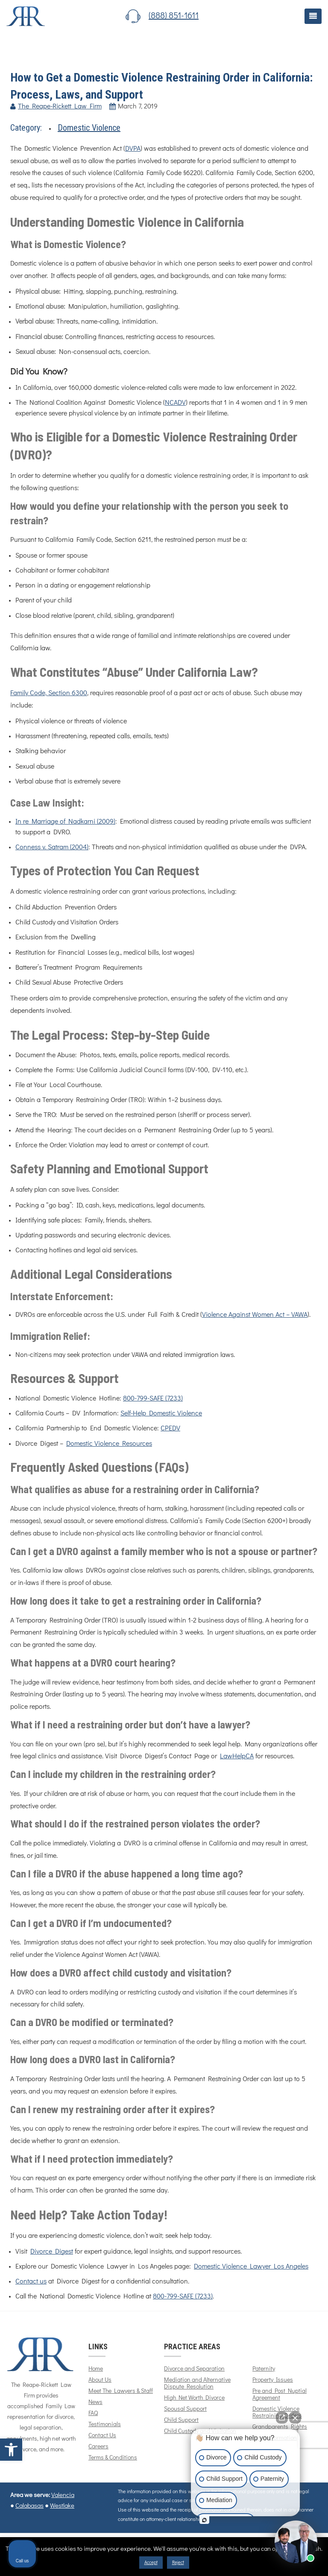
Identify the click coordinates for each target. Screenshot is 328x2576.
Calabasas (29, 2506)
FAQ (93, 2413)
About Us (99, 2380)
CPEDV (170, 1428)
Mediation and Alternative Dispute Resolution (197, 2383)
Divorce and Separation (194, 2369)
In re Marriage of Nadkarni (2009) (65, 821)
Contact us (31, 2281)
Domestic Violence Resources (109, 1443)
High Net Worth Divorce (194, 2398)
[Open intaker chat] (204, 2520)
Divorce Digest (51, 2251)
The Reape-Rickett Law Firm (60, 106)
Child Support (181, 2420)
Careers (98, 2447)
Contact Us (102, 2436)
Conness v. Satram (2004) (51, 847)
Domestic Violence (89, 128)
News (95, 2402)
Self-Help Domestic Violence (161, 1413)
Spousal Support (185, 2409)
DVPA (133, 148)
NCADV (175, 402)
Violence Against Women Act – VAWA (255, 1314)
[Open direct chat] (282, 2418)
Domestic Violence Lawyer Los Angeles (251, 2266)
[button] (11, 2450)
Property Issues (272, 2380)
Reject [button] (178, 2562)
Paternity (263, 2369)
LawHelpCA (237, 1756)
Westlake (62, 2506)
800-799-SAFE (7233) (153, 1398)
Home (95, 2369)
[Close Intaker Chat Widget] (295, 2418)
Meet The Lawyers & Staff (120, 2391)
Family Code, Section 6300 (48, 693)
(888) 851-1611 (174, 16)
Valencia (62, 2495)
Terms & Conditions (112, 2458)
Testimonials (104, 2424)
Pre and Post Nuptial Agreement (279, 2394)
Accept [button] (151, 2562)
